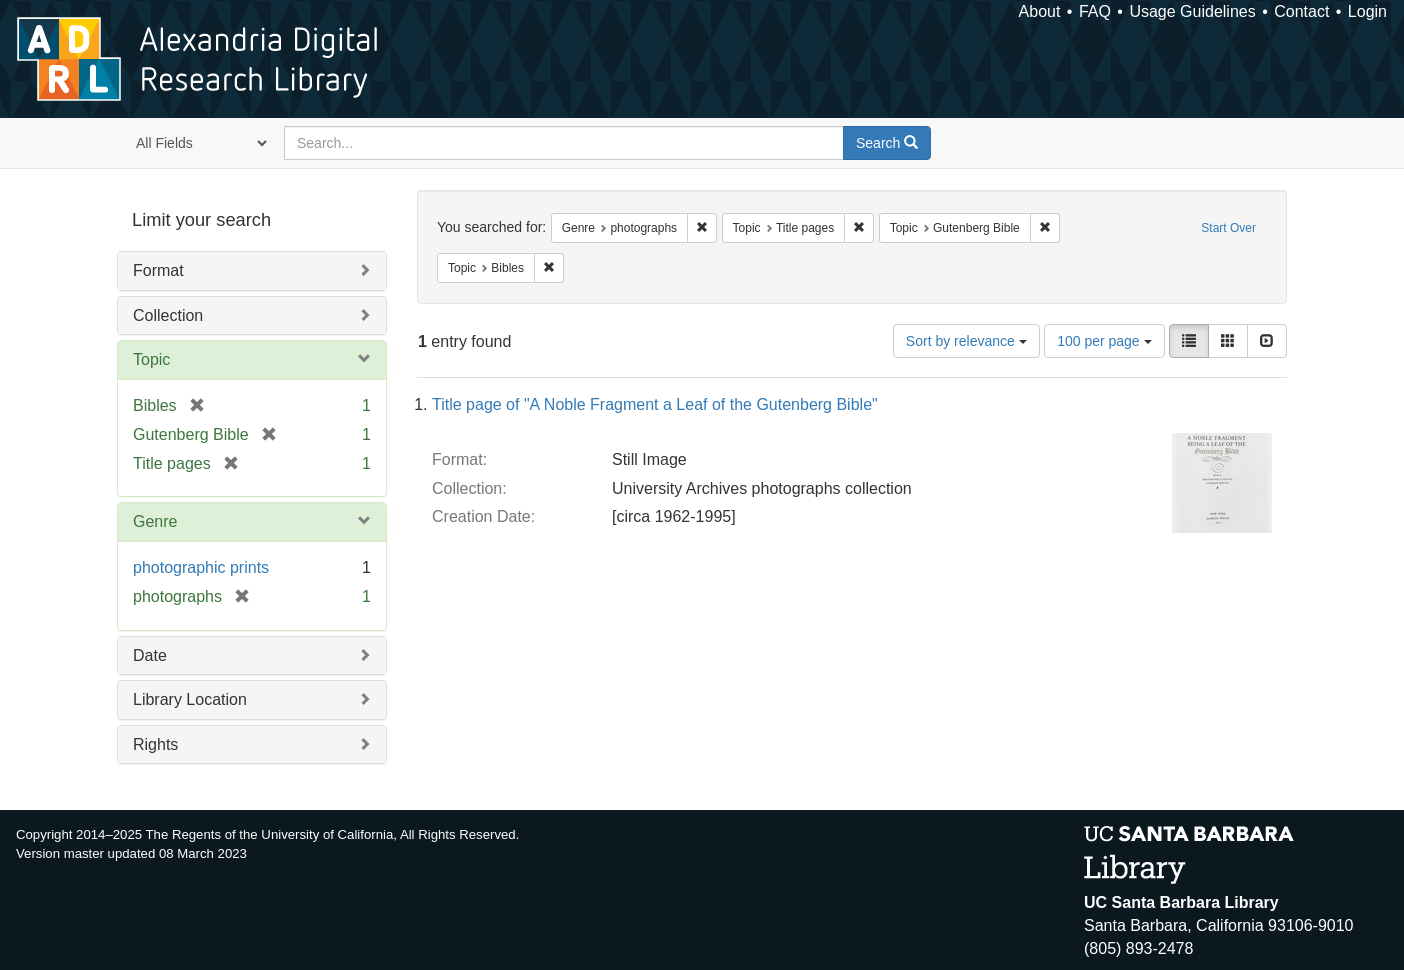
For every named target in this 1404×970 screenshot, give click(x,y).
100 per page (1104, 341)
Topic (151, 359)
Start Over (1228, 228)
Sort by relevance (966, 341)
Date (150, 655)
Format (158, 270)
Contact (1301, 11)
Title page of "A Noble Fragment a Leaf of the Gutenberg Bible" (655, 404)
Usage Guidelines (1192, 11)
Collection (168, 315)
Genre (155, 521)
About (1040, 11)
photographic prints (201, 567)
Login (1367, 11)
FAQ (1095, 11)
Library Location (190, 699)
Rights (155, 744)
